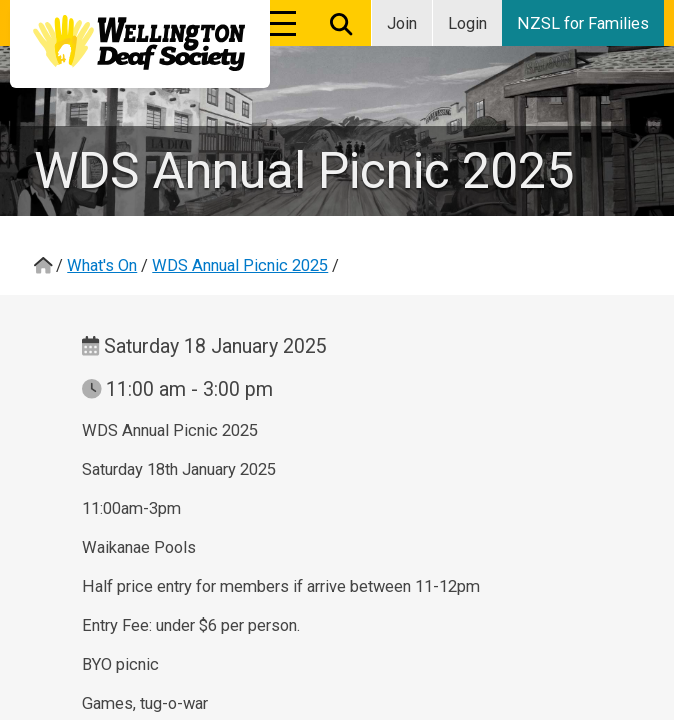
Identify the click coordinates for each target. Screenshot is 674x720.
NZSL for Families (583, 23)
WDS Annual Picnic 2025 (240, 265)
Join (402, 23)
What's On (102, 265)
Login (467, 23)
